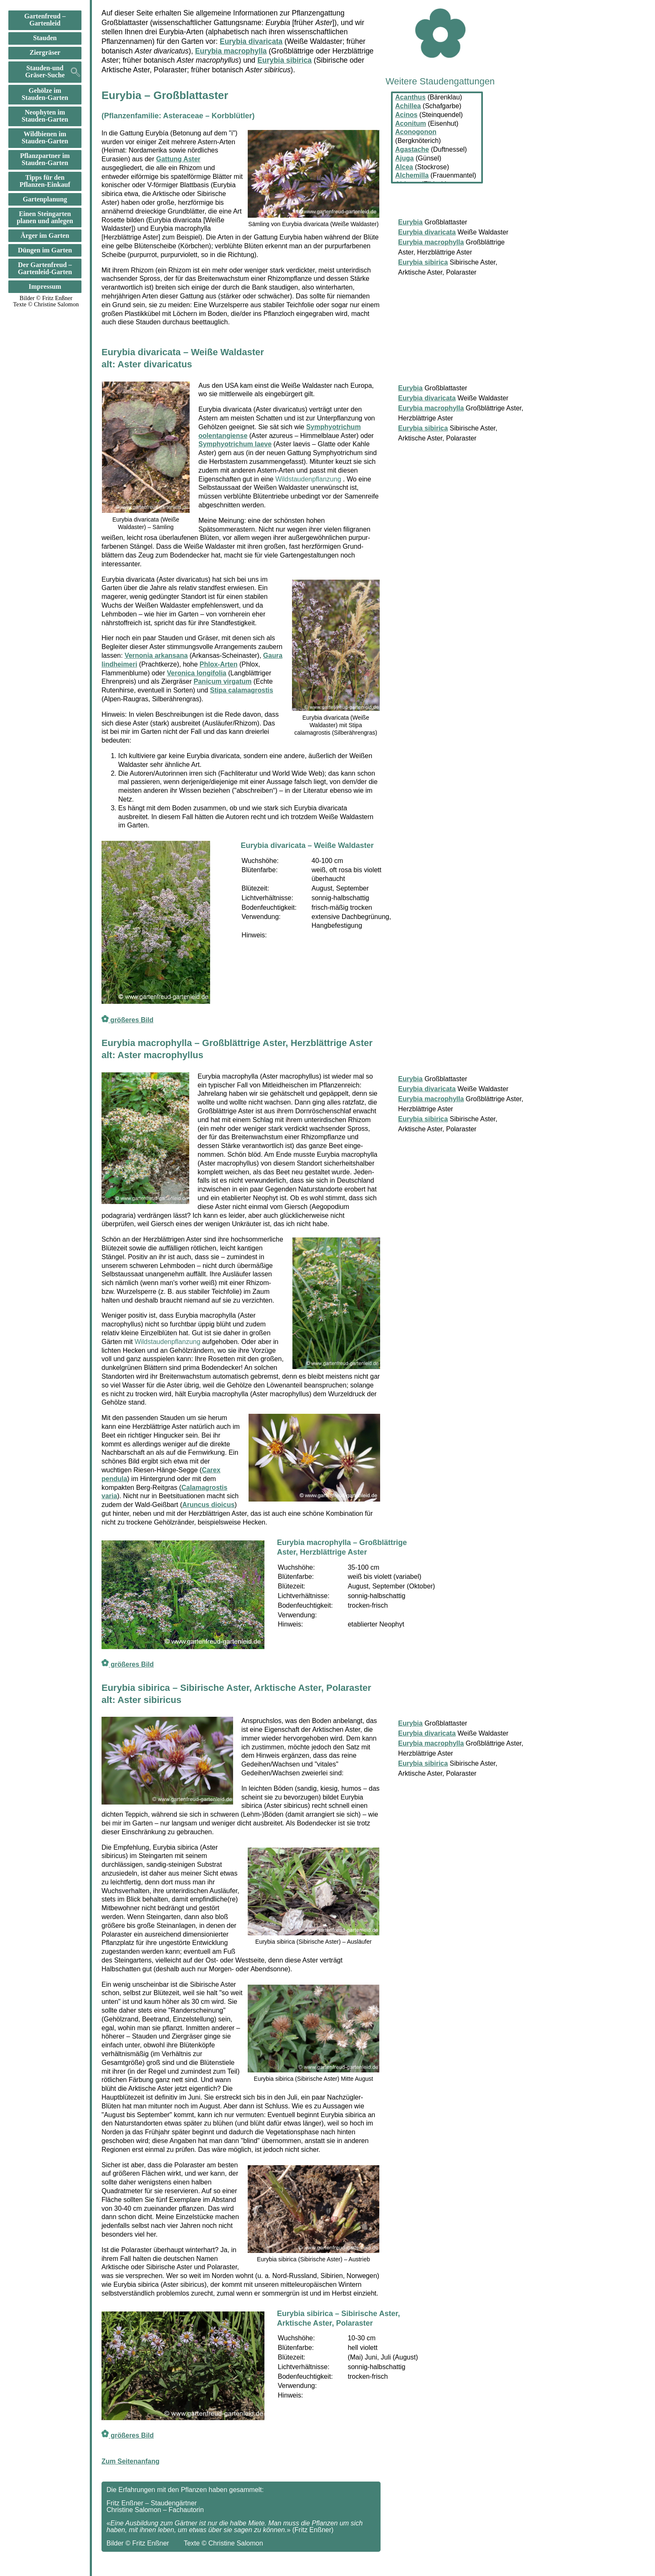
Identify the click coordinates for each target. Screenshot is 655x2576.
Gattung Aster (178, 159)
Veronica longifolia (196, 673)
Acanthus (410, 97)
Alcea (404, 167)
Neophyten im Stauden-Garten (45, 116)
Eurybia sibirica (284, 60)
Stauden (45, 38)
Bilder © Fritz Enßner (46, 298)
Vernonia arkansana (156, 655)
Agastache (412, 149)
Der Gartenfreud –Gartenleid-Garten (45, 268)
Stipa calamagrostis (241, 690)
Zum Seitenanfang (131, 2461)
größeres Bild (127, 1019)
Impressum (45, 286)
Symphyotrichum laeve (235, 444)
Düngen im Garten (45, 250)
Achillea (408, 105)
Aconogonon (416, 131)
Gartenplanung (45, 199)
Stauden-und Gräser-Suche (45, 71)
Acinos (406, 114)
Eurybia (410, 388)
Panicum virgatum (223, 681)
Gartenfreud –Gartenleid (45, 20)
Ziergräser (45, 52)
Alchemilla (412, 175)
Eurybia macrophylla (231, 51)
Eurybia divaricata (251, 41)
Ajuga (404, 158)
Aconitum (410, 123)
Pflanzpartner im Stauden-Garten (45, 159)
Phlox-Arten (219, 664)
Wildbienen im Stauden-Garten (45, 137)
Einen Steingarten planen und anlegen (45, 217)
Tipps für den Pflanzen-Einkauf (45, 181)
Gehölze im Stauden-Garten (45, 94)
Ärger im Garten (44, 235)
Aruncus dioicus (208, 1504)
